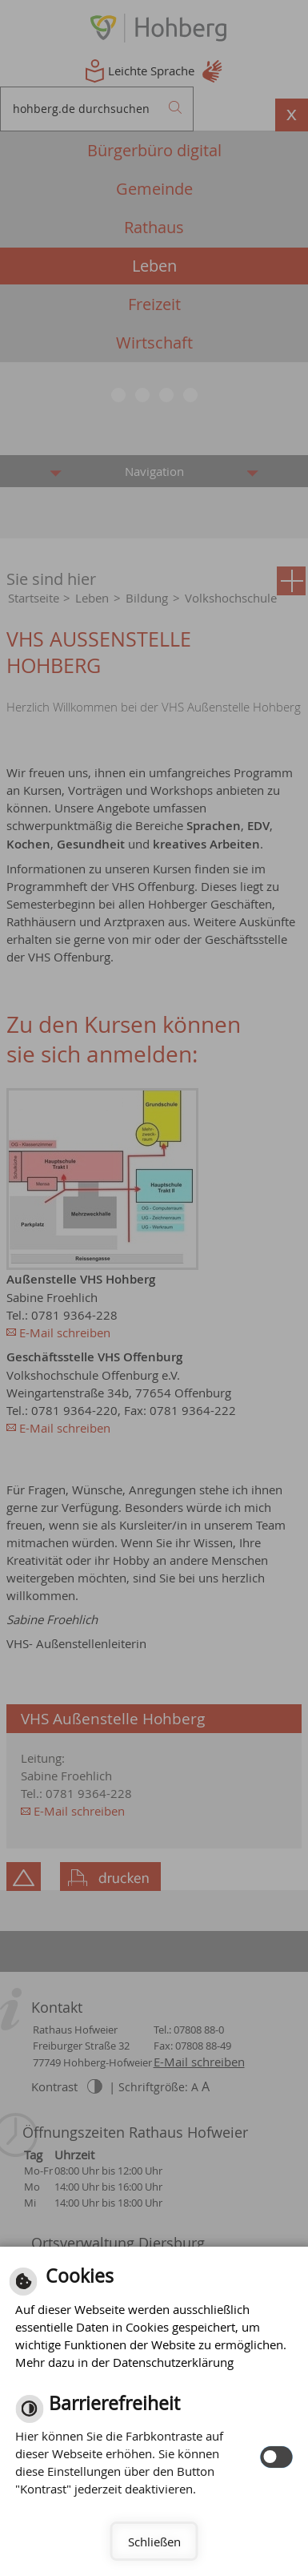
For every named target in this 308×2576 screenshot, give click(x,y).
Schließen (154, 2542)
